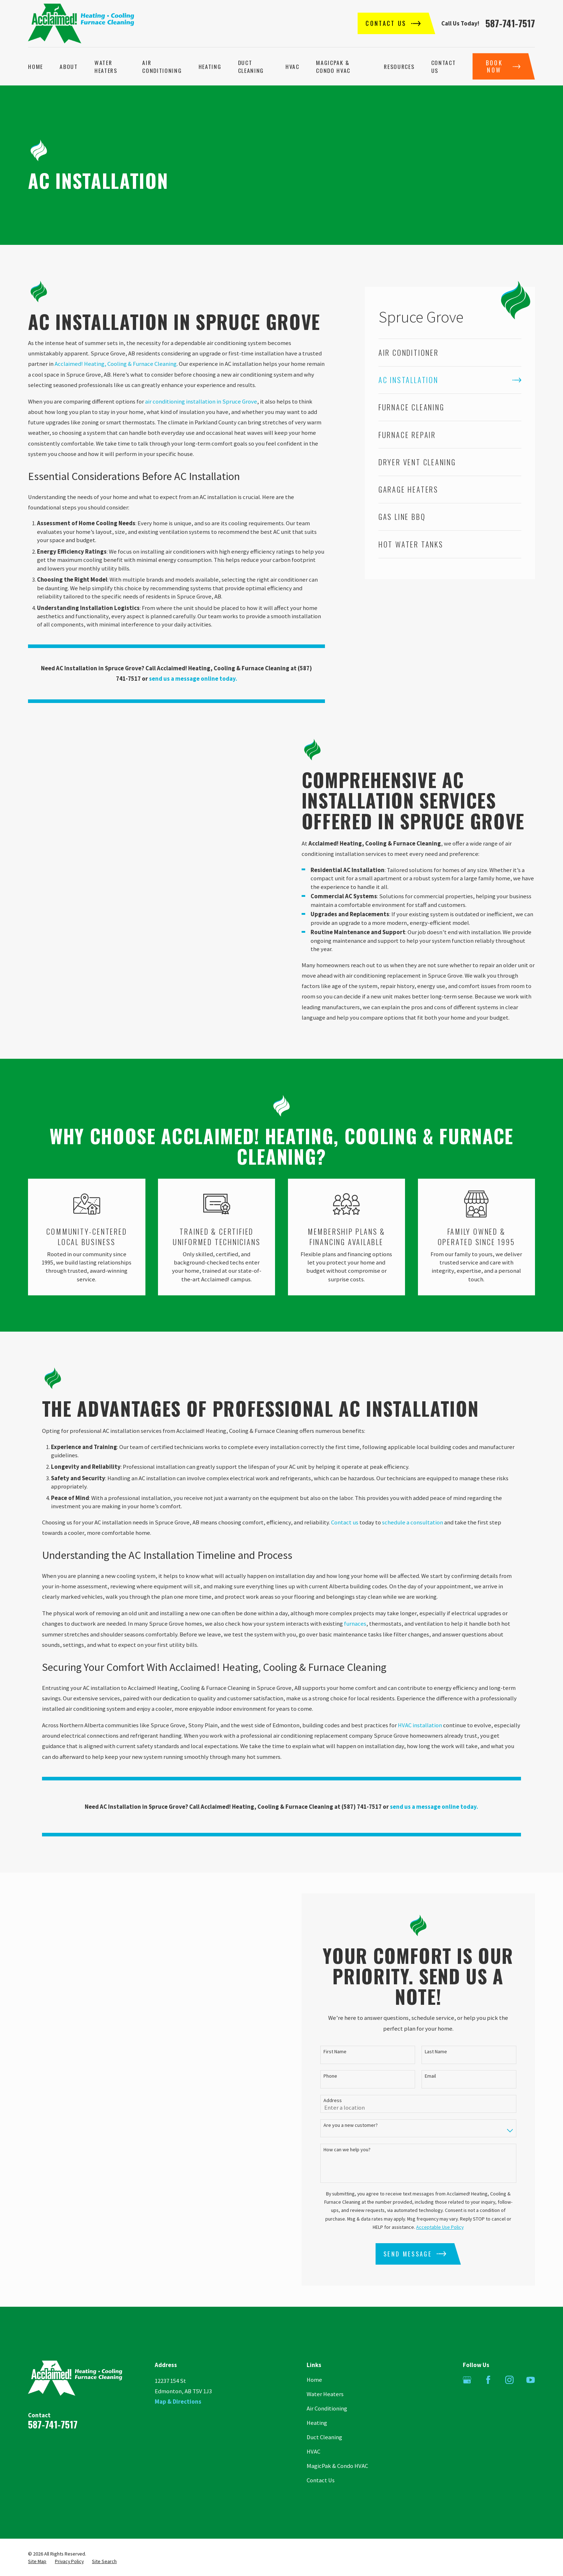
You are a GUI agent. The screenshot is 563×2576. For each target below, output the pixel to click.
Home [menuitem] (35, 66)
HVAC (313, 2451)
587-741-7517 (510, 23)
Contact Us (321, 2480)
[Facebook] (488, 2380)
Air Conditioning (327, 2408)
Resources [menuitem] (399, 66)
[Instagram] (509, 2380)
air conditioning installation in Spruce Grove (201, 401)
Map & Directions (178, 2401)
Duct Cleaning (324, 2437)
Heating (317, 2423)
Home (314, 2380)
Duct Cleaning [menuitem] (251, 66)
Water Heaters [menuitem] (105, 66)
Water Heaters (325, 2394)
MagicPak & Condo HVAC (337, 2466)
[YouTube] (530, 2380)
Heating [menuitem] (210, 66)
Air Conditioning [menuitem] (162, 66)
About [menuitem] (69, 66)
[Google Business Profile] (467, 2380)
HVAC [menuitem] (292, 66)
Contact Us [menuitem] (443, 66)
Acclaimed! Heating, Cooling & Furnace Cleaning (116, 364)
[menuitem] (449, 352)
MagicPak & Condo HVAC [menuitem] (333, 66)
